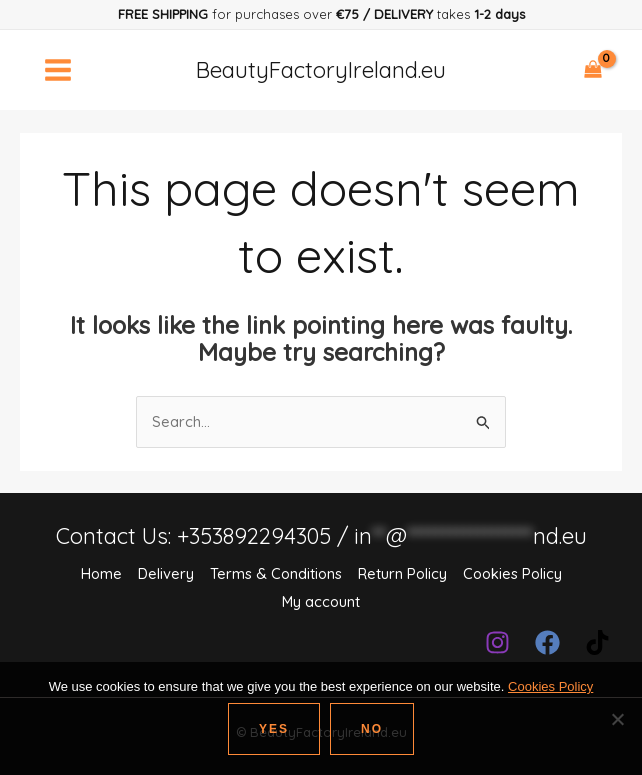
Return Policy (403, 573)
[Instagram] (497, 639)
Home (98, 573)
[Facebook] (547, 639)
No (372, 729)
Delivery (163, 573)
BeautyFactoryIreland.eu (321, 69)
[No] (617, 719)
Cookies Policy (515, 573)
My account (321, 600)
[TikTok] (597, 639)
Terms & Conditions (275, 573)
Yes (274, 729)
